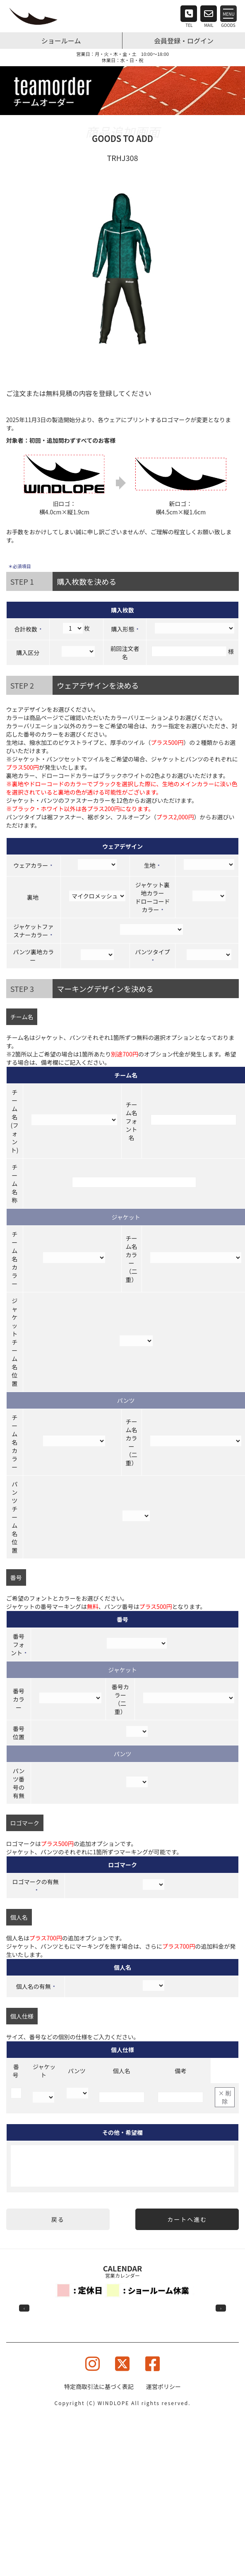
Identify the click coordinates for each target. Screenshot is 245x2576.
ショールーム (61, 41)
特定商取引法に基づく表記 (99, 2386)
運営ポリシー (163, 2386)
